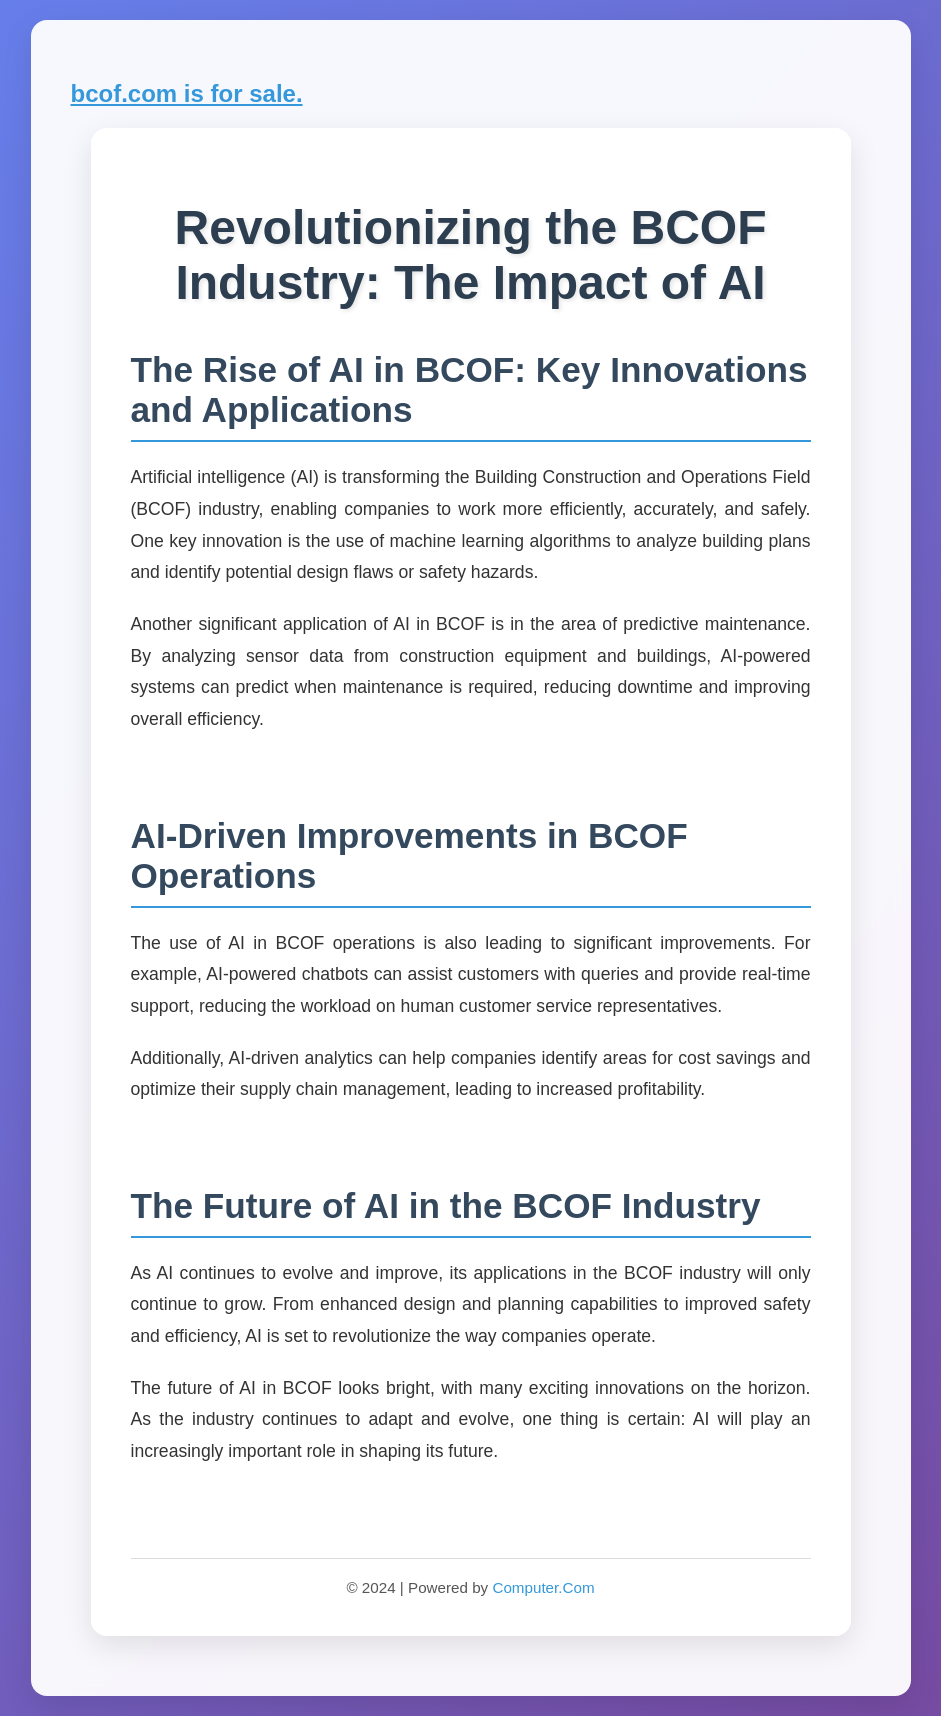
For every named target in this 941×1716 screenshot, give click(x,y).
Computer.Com (543, 1587)
